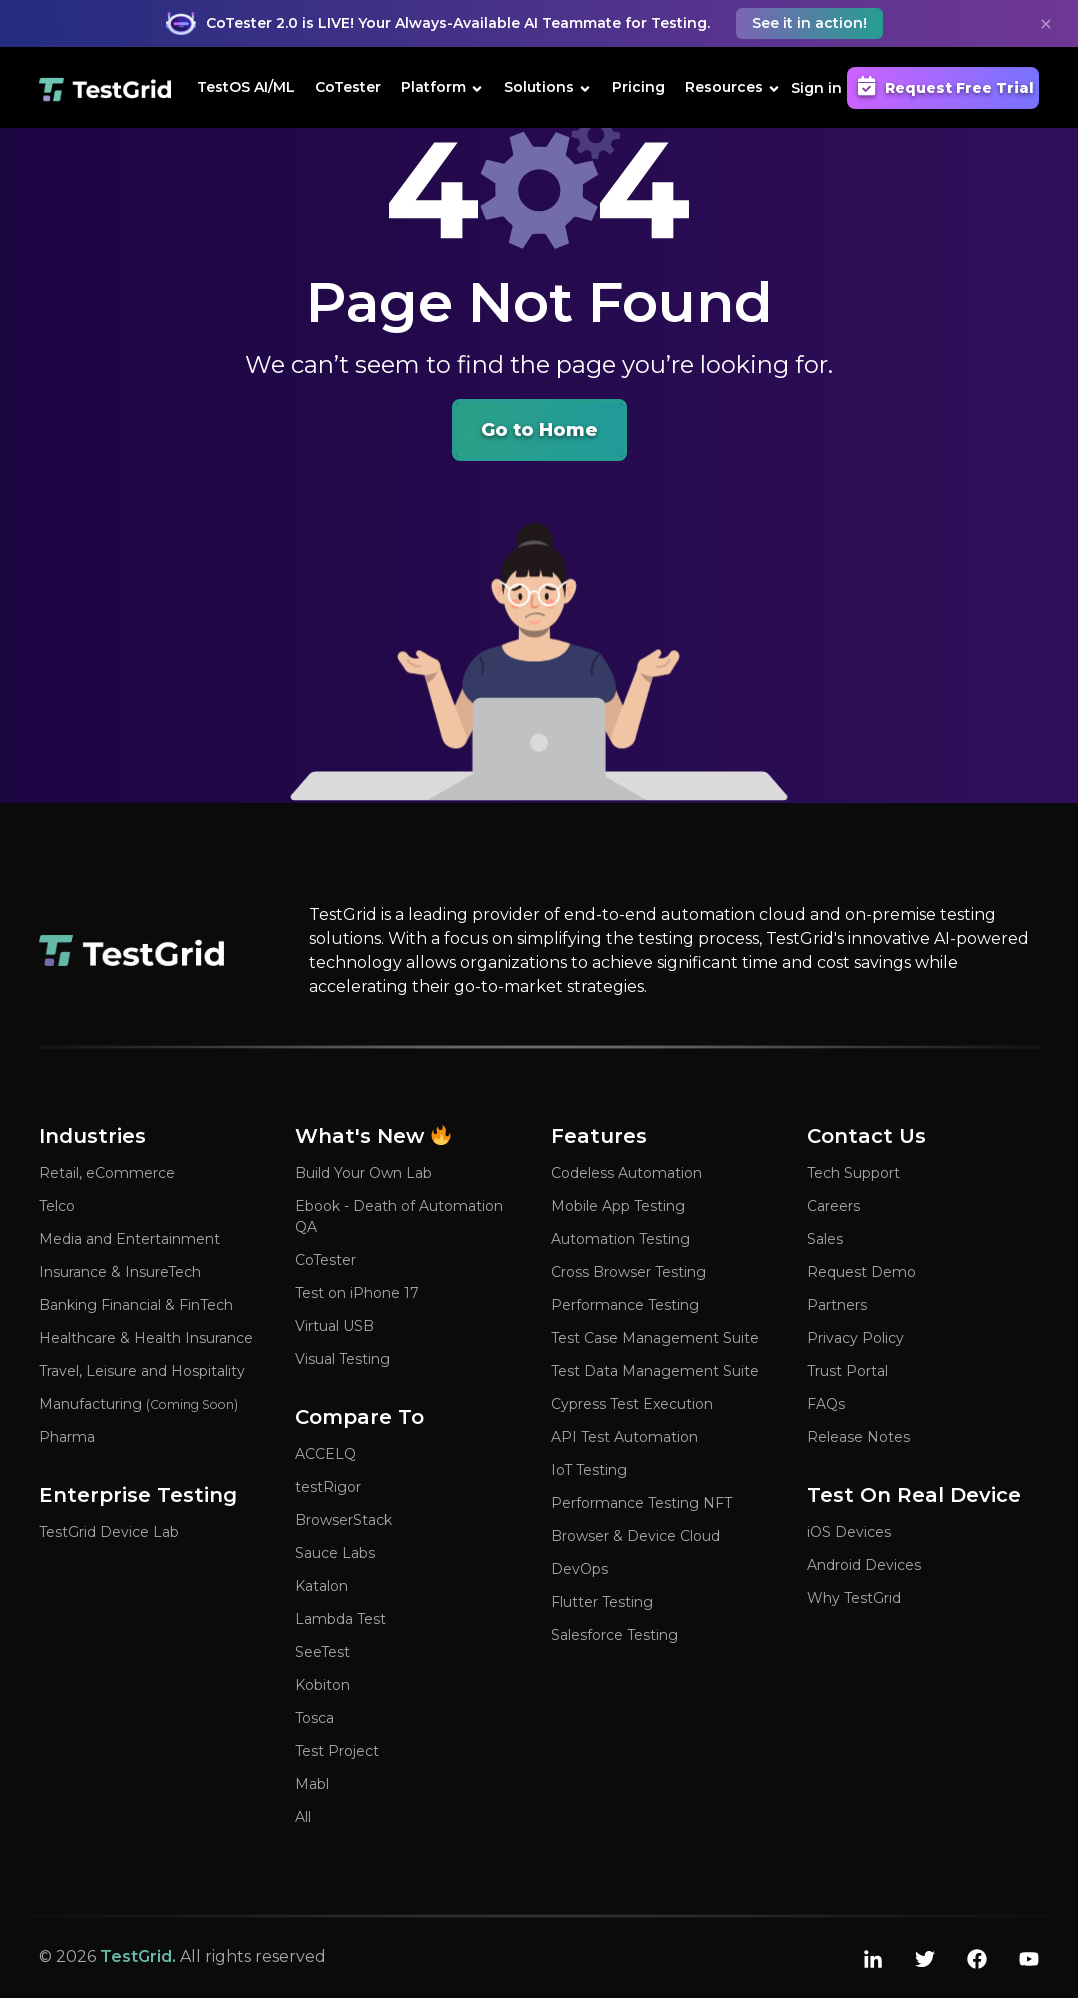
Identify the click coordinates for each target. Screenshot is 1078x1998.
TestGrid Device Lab (109, 1532)
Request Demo (861, 1272)
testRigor (328, 1487)
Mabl (312, 1784)
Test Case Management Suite (655, 1338)
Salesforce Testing (614, 1635)
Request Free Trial (943, 86)
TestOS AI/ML (246, 87)
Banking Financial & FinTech (136, 1305)
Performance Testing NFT (641, 1503)
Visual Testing (342, 1359)
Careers (833, 1206)
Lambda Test (340, 1619)
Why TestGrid (854, 1598)
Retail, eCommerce (107, 1173)
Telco (57, 1206)
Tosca (314, 1718)
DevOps (579, 1569)
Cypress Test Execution (632, 1404)
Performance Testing (625, 1305)
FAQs (826, 1404)
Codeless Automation (626, 1173)
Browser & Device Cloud (635, 1536)
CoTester (348, 87)
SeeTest (322, 1652)
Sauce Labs (335, 1553)
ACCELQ (325, 1454)
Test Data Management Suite (655, 1371)
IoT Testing (589, 1470)
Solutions (548, 86)
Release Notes (858, 1437)
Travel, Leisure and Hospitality (142, 1371)
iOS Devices (849, 1532)
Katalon (321, 1586)
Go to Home (539, 430)
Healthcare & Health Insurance (146, 1338)
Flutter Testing (602, 1602)
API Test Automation (624, 1437)
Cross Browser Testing (628, 1272)
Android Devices (864, 1565)
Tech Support (853, 1173)
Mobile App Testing (618, 1206)
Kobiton (322, 1685)
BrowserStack (343, 1520)
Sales (825, 1239)
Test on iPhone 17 (357, 1293)
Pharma (67, 1437)
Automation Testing (620, 1239)
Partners (837, 1305)
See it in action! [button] (809, 23)
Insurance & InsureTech (120, 1272)
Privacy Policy (855, 1338)
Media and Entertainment (129, 1239)
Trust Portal (847, 1371)
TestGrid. (138, 1956)
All (303, 1817)
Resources (733, 86)
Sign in (816, 88)
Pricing (638, 87)
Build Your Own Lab (363, 1173)
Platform (442, 86)
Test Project (337, 1751)
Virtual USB (334, 1326)
